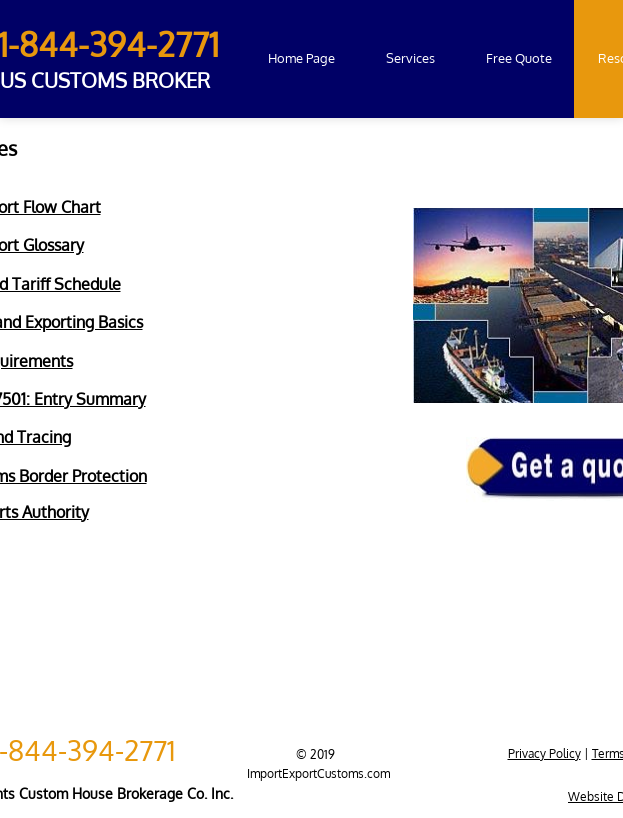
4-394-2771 (108, 750)
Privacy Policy (544, 753)
